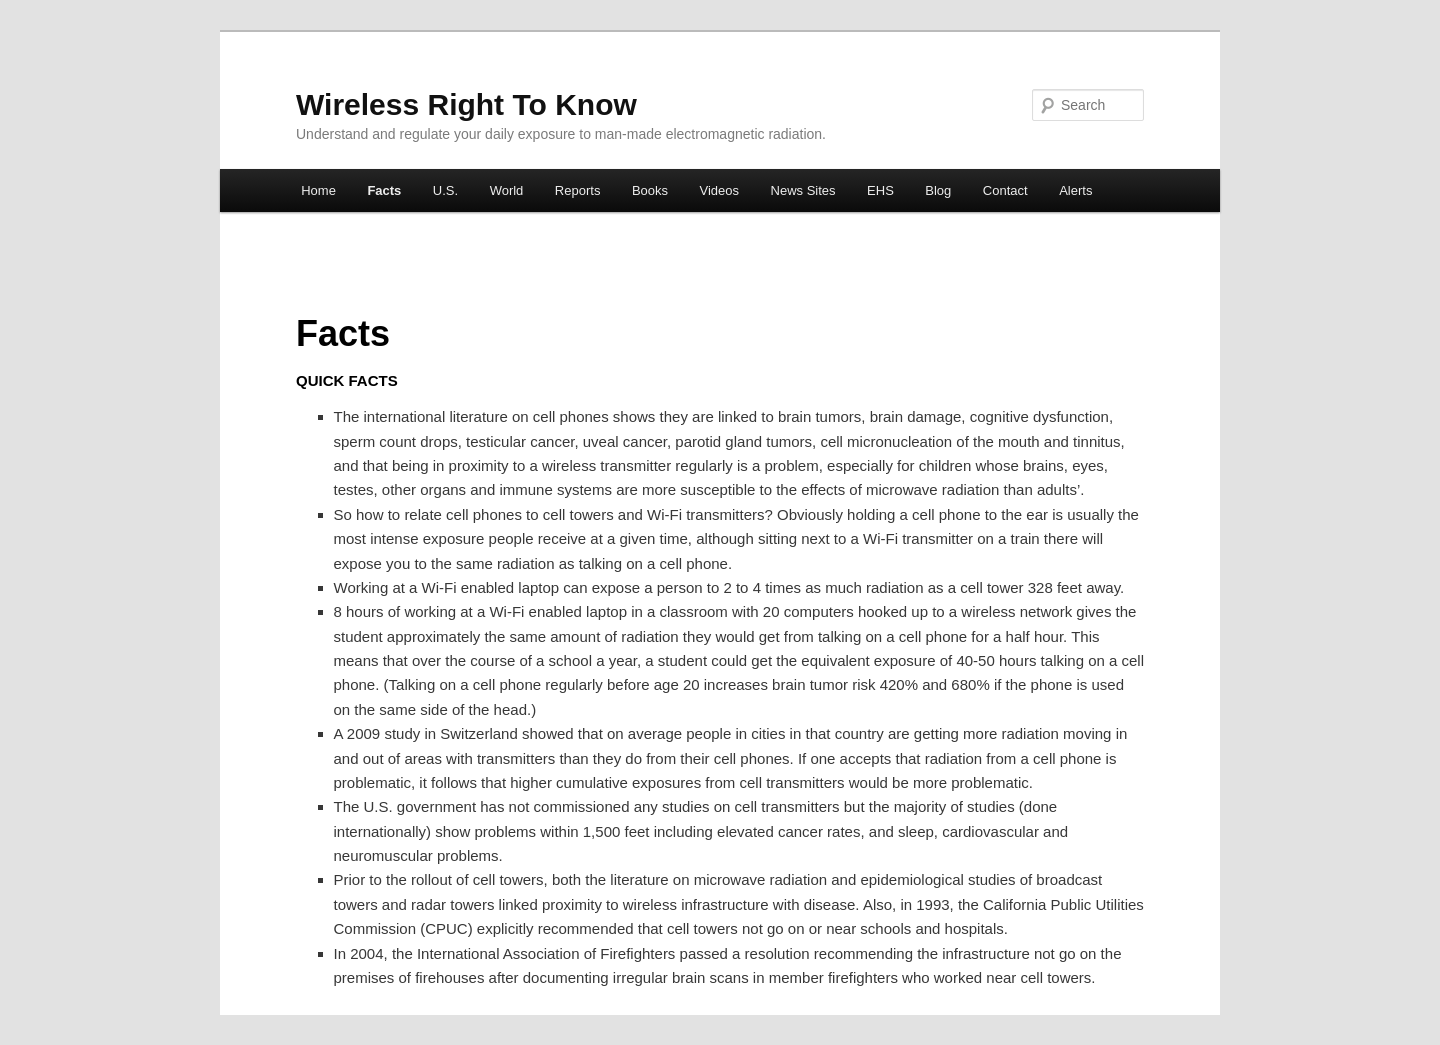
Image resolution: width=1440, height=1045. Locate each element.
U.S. (445, 190)
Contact (1005, 190)
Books (650, 190)
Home (318, 190)
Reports (578, 190)
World (507, 190)
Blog (938, 190)
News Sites (803, 190)
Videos (720, 190)
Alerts (1075, 190)
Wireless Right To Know (466, 104)
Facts (384, 190)
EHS (880, 190)
